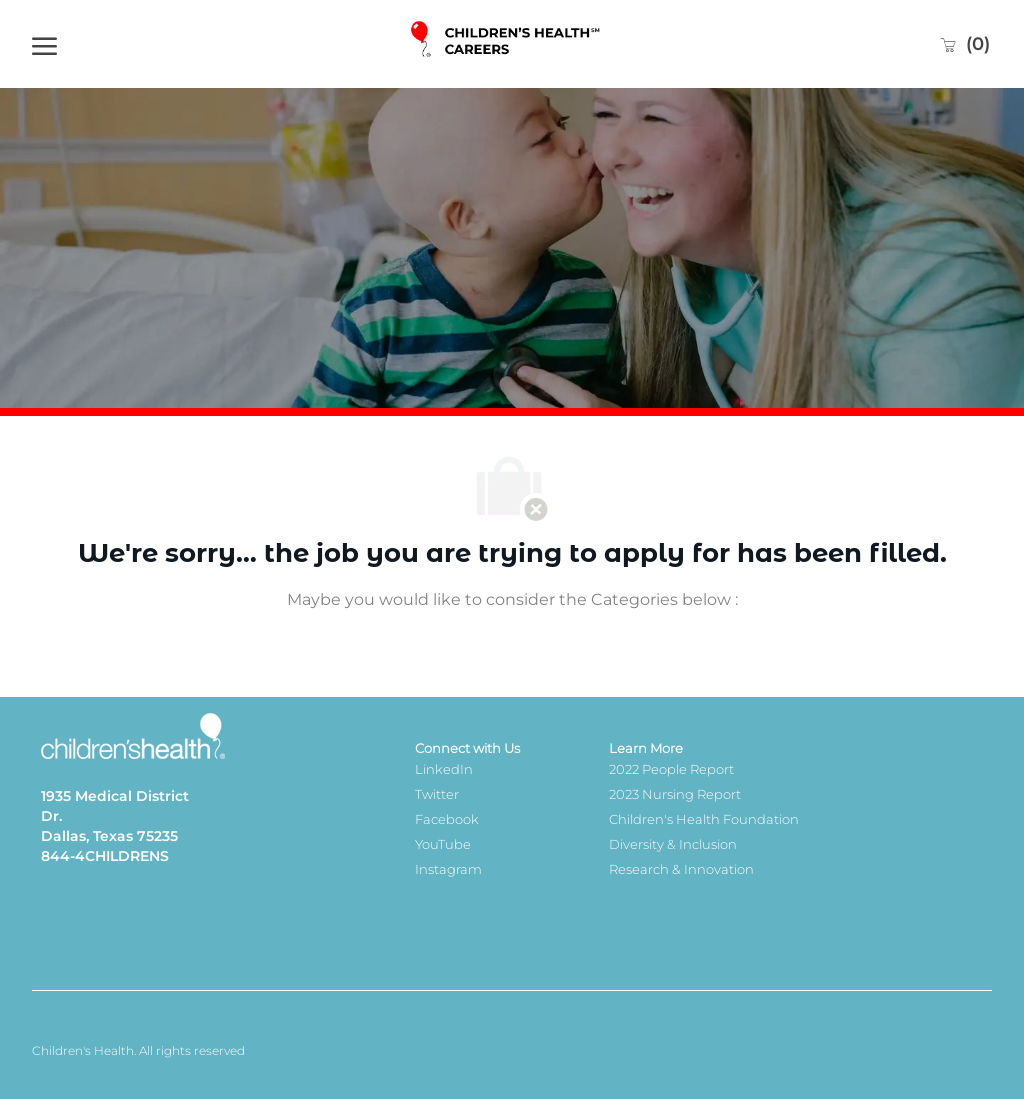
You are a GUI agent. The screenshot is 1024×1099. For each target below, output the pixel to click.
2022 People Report (671, 769)
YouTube (443, 844)
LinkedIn (444, 769)
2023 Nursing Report (675, 794)
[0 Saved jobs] (964, 44)
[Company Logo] (506, 44)
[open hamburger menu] (44, 44)
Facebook (447, 819)
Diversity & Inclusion (673, 844)
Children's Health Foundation (704, 819)
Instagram (448, 869)
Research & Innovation (681, 869)
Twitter (437, 794)
